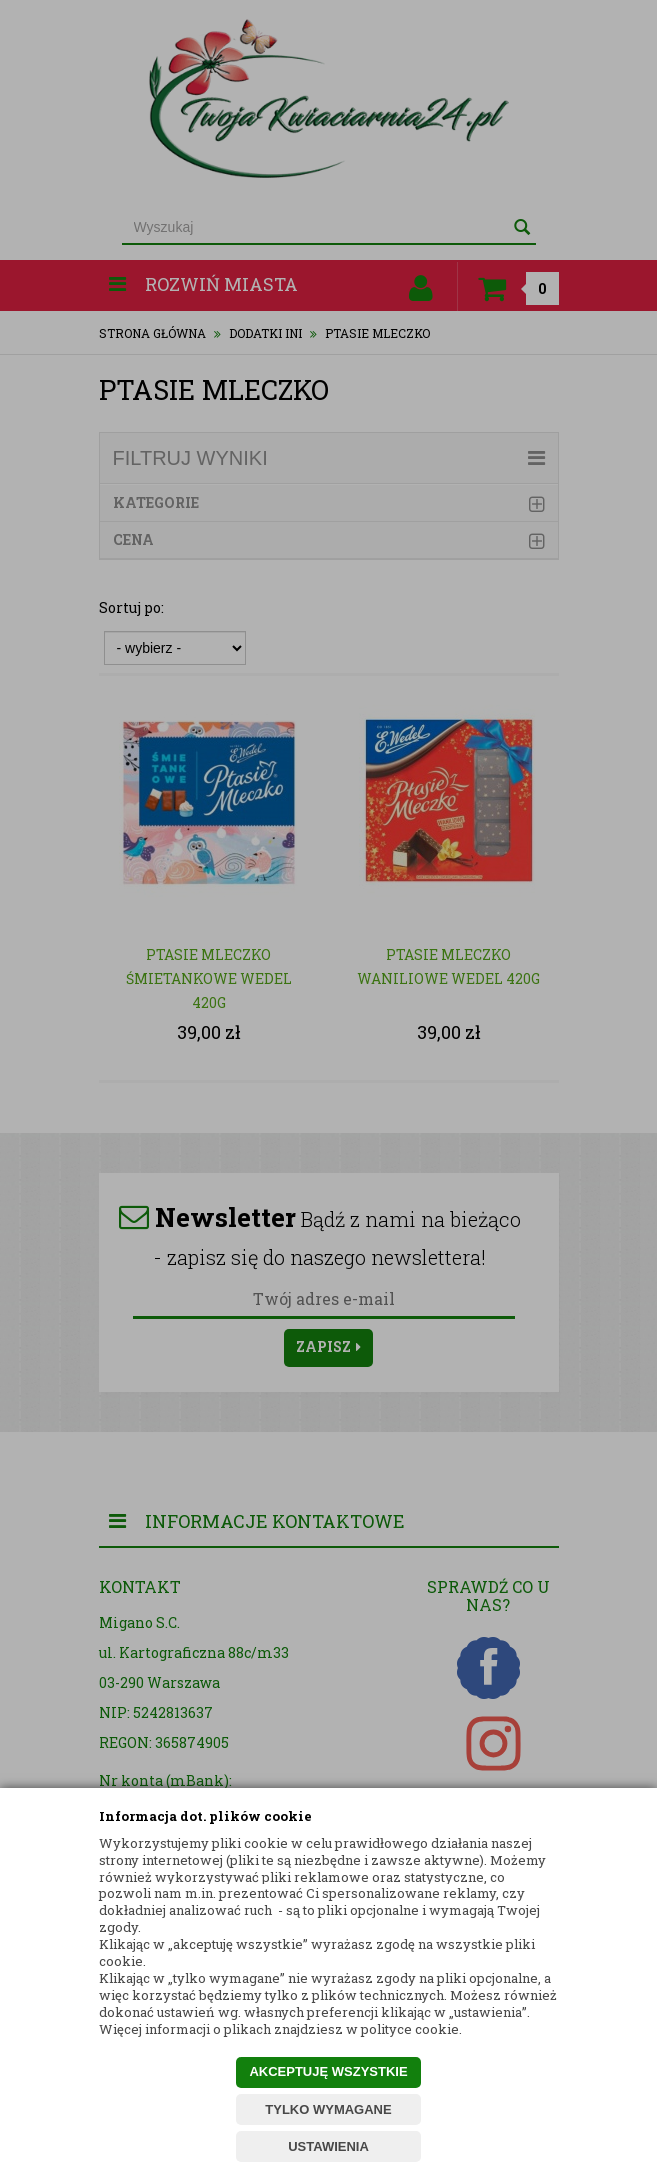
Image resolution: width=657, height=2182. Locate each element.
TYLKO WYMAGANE (328, 2109)
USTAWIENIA (328, 2146)
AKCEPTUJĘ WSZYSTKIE (328, 2071)
